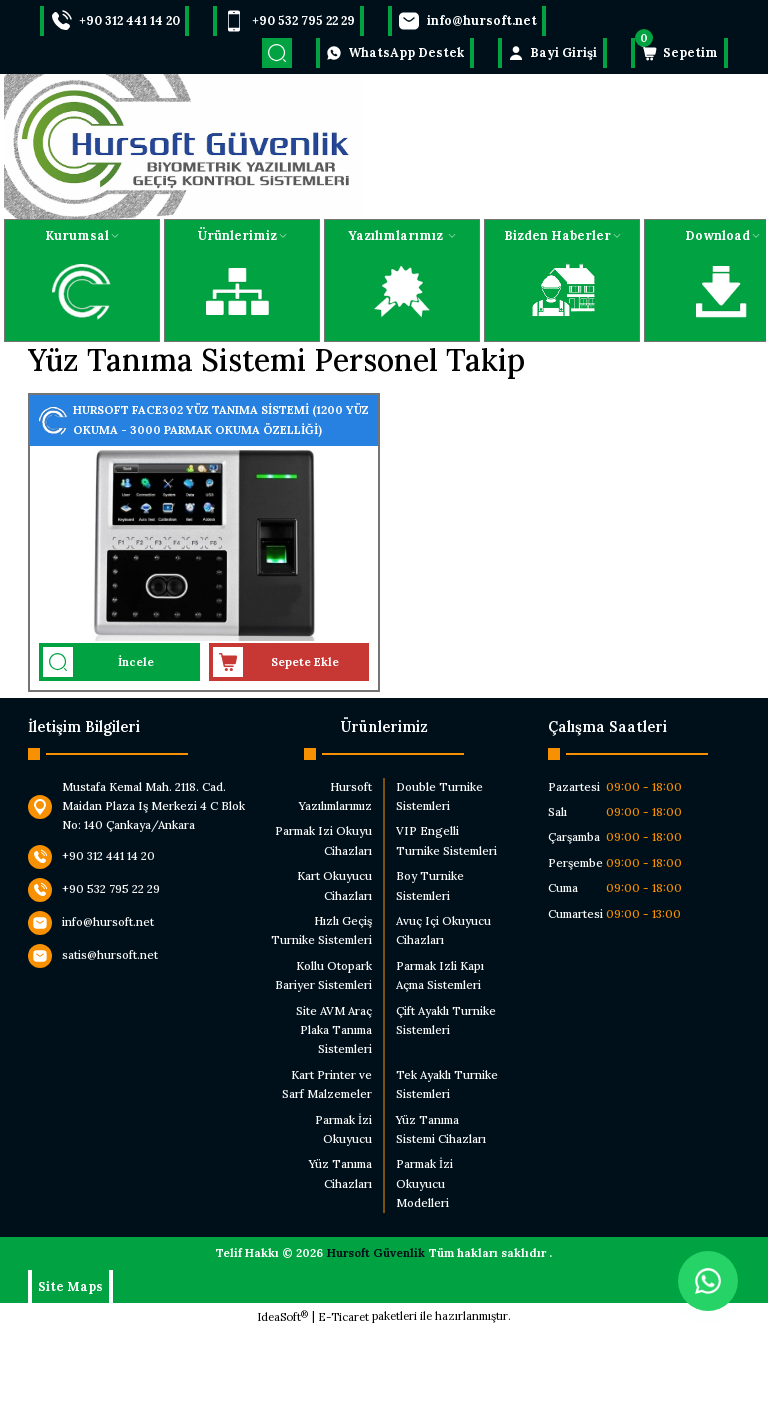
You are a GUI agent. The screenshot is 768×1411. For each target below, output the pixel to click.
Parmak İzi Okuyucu (343, 1129)
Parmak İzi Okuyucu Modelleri (424, 1183)
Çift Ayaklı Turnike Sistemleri (446, 1020)
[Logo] (183, 146)
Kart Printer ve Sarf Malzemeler (327, 1084)
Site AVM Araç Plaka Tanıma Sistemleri (334, 1030)
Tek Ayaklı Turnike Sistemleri (447, 1084)
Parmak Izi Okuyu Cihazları (323, 840)
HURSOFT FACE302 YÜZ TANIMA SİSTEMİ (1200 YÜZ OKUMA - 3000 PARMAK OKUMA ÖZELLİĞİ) (221, 419)
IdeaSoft (282, 1316)
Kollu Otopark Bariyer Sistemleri (323, 975)
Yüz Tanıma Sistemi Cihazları (441, 1129)
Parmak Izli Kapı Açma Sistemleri (440, 975)
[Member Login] (552, 53)
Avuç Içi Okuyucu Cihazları (443, 930)
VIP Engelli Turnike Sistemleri (446, 840)
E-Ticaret (343, 1317)
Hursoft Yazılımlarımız (335, 796)
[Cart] (679, 53)
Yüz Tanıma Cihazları (340, 1173)
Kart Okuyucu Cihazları (334, 885)
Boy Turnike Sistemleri (430, 885)
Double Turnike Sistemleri (439, 796)
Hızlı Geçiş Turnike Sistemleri (321, 930)
